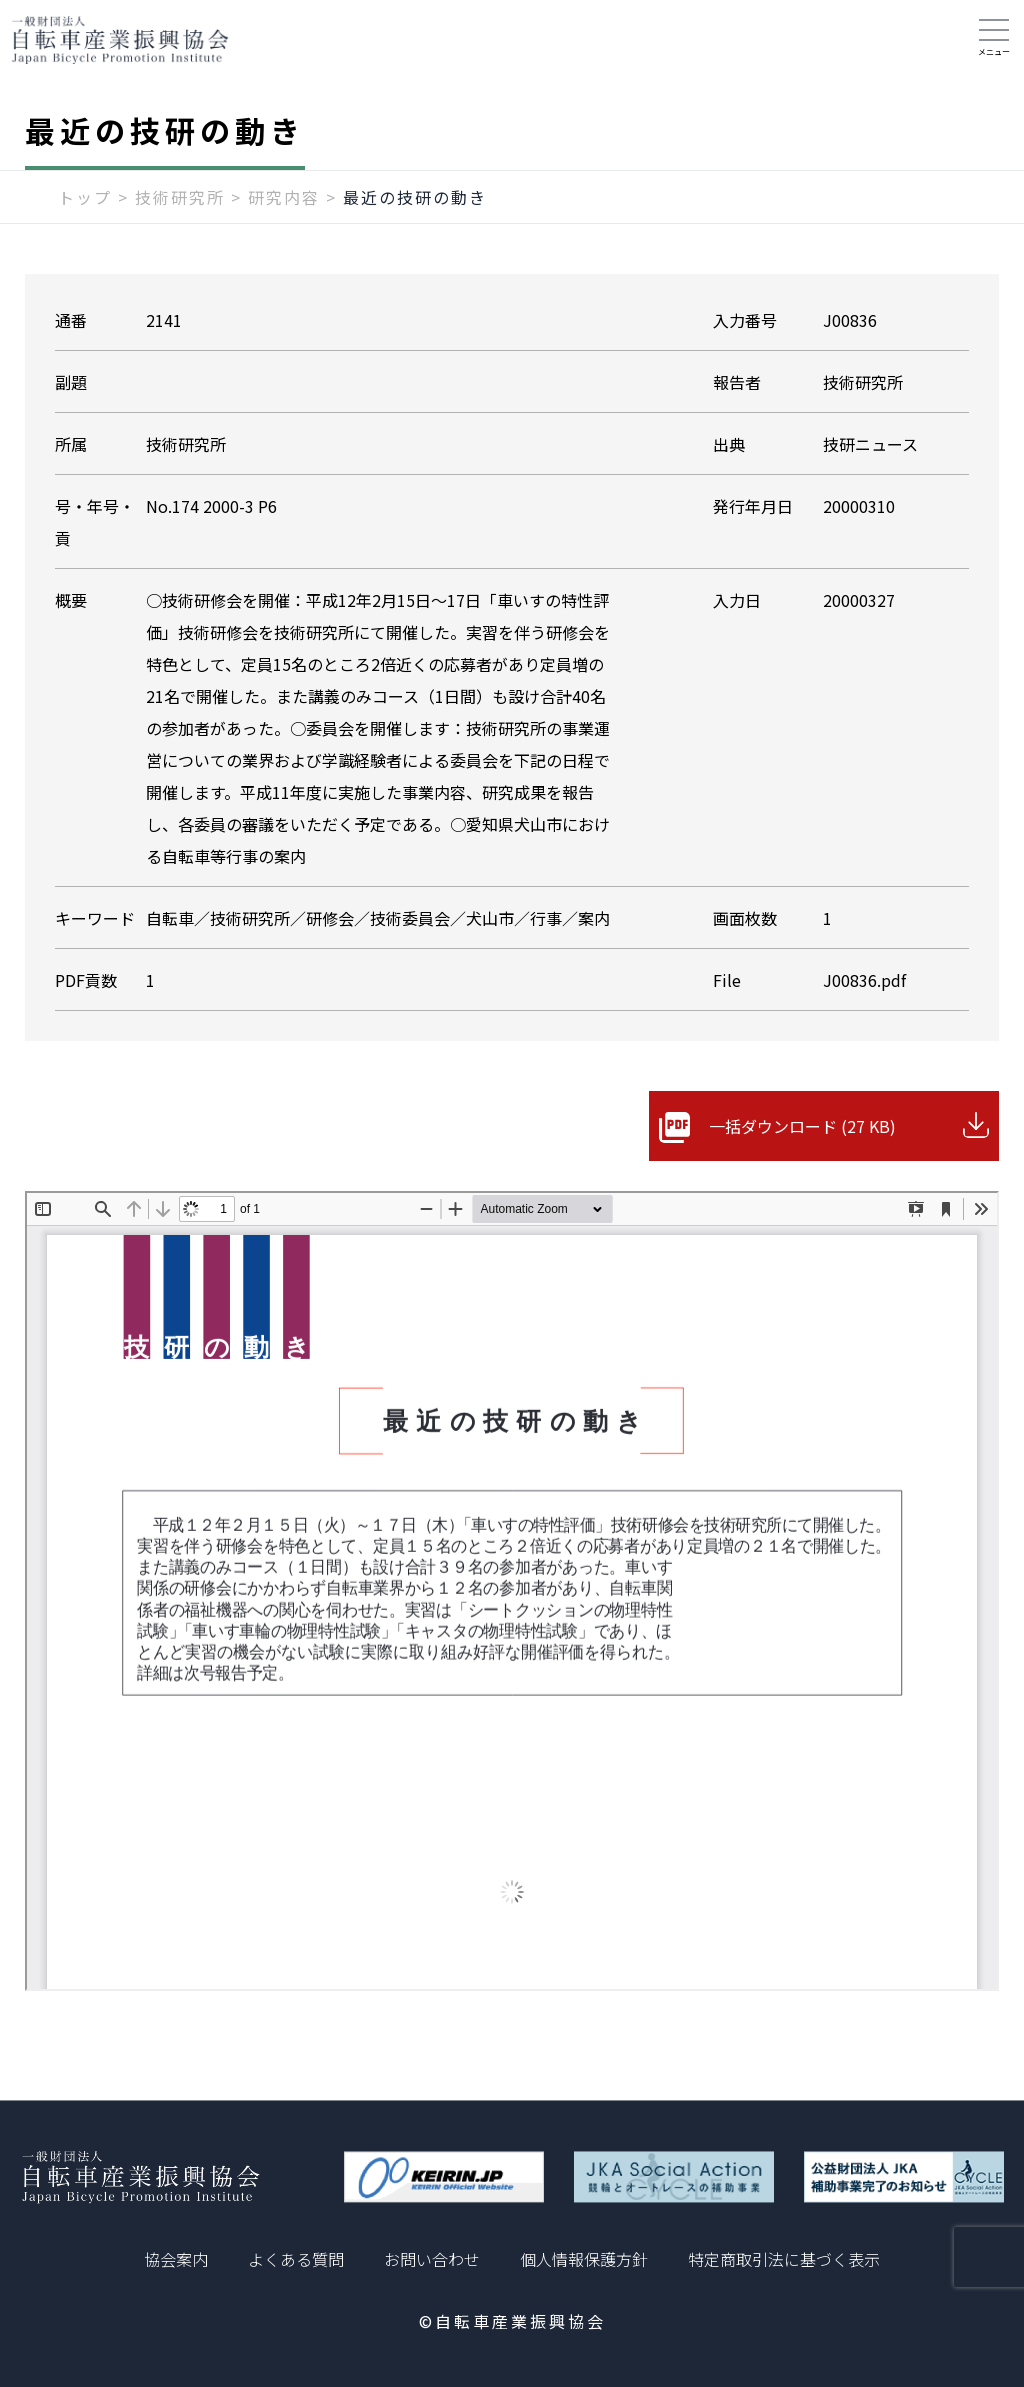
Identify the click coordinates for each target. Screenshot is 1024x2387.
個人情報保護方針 (584, 2259)
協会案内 (176, 2259)
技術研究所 (180, 197)
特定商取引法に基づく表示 (784, 2259)
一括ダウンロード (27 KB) (802, 1126)
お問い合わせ (432, 2259)
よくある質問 (296, 2259)
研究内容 (284, 197)
